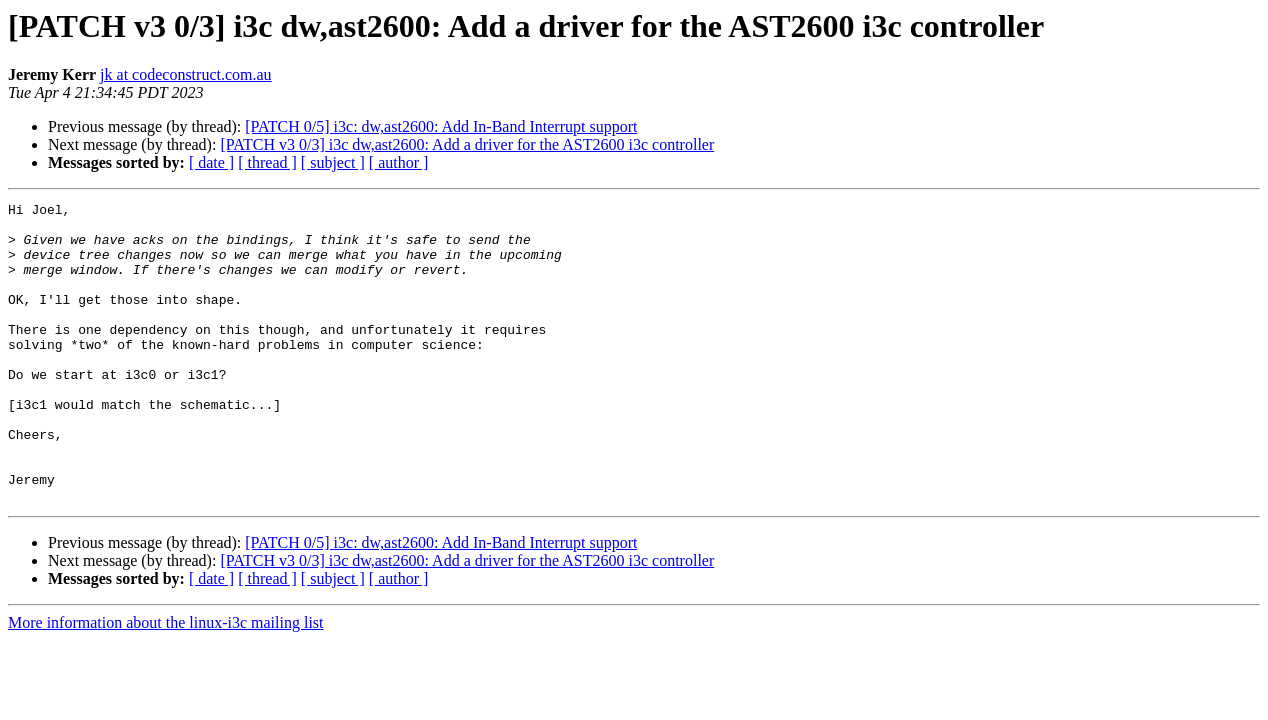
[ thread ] (267, 162)
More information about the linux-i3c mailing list (166, 682)
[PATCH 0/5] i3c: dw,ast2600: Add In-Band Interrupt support (441, 126)
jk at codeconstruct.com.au (186, 74)
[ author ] (399, 162)
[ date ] (211, 162)
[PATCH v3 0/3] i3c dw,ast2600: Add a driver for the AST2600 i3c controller (467, 144)
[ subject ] (333, 162)
